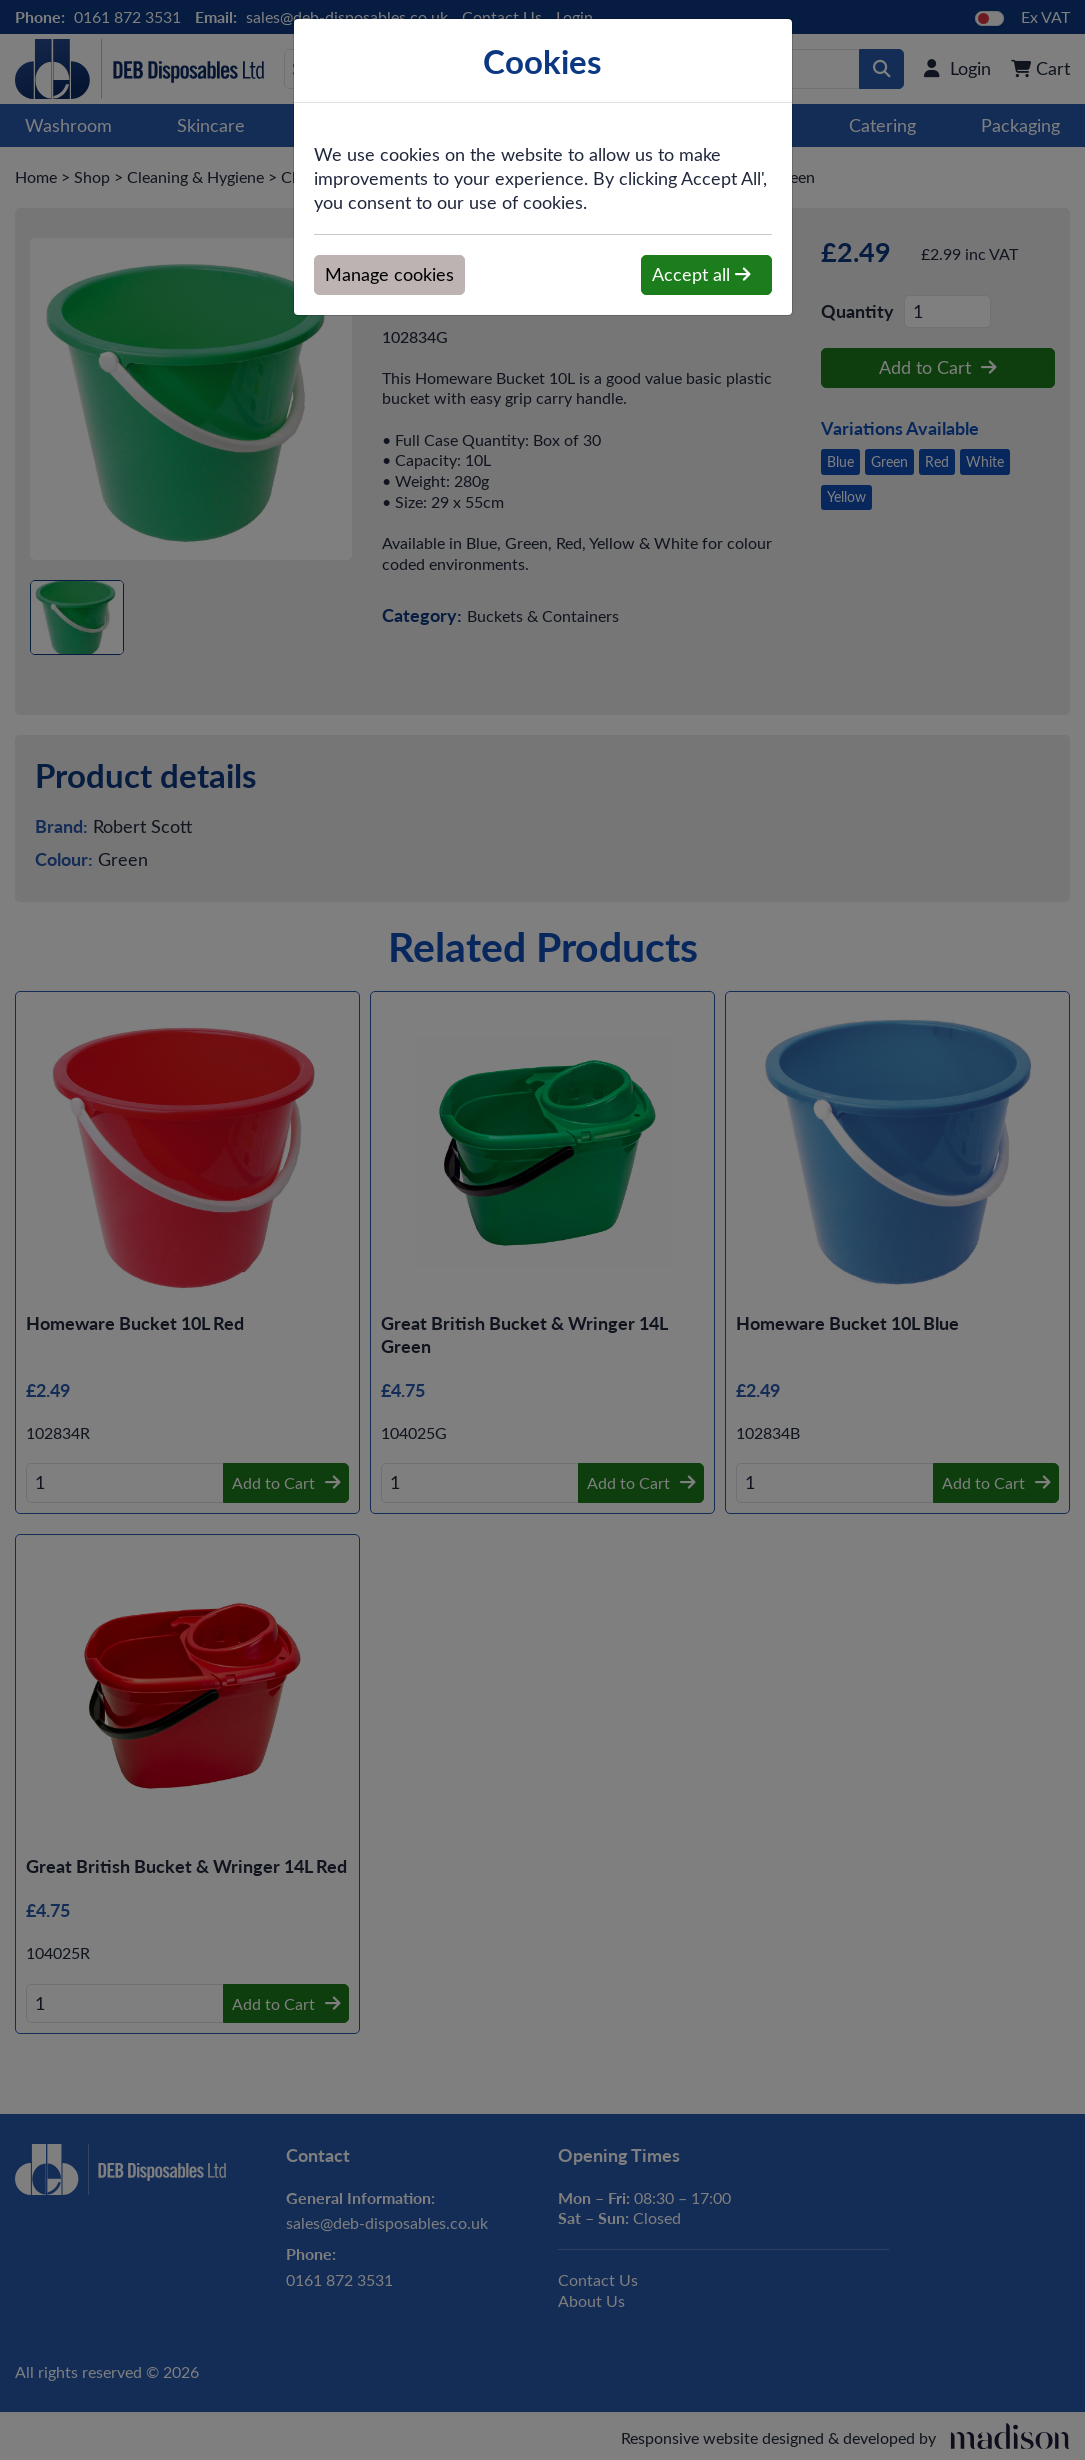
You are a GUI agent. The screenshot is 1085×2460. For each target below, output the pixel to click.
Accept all (701, 274)
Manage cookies (389, 274)
